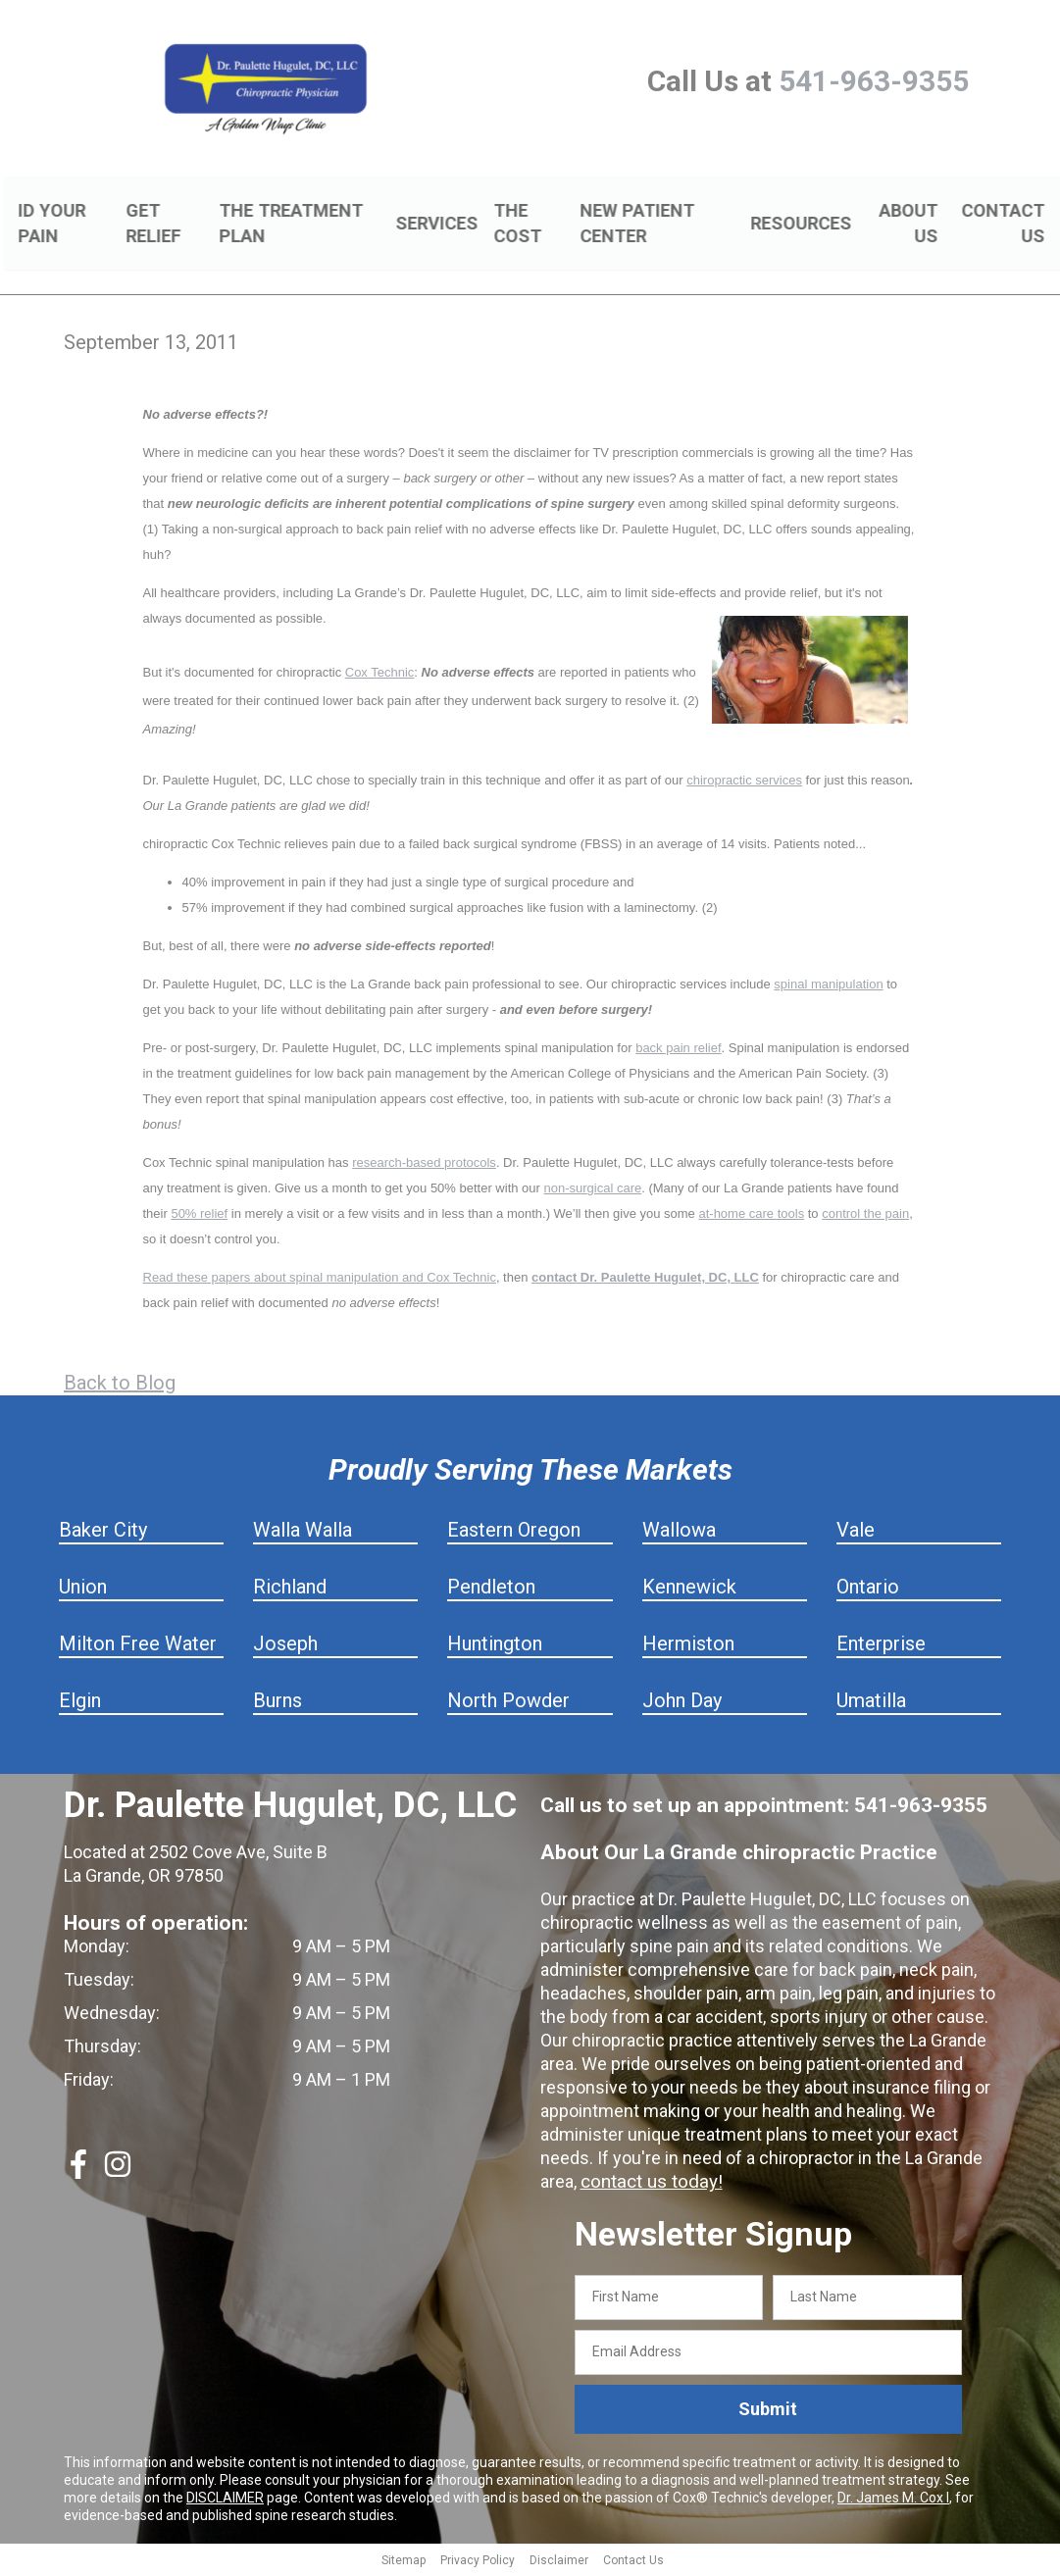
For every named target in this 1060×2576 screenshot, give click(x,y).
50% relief (199, 1216)
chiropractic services (744, 783)
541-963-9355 (874, 81)
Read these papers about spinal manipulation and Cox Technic (319, 1280)
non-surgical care (593, 1191)
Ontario (867, 1589)
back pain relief (678, 1050)
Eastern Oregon (513, 1532)
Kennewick (689, 1589)
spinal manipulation (828, 987)
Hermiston (688, 1646)
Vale (855, 1532)
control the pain (865, 1216)
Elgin (80, 1703)
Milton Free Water (138, 1646)
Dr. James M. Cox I (893, 2499)
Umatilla (871, 1703)
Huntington (494, 1646)
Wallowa (679, 1532)
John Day (682, 1703)
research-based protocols (424, 1165)
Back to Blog (120, 1385)
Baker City (103, 1532)
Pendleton (491, 1589)
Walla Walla (302, 1532)
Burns (277, 1703)
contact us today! (648, 2184)
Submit (767, 2411)
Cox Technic (380, 675)
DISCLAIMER (225, 2499)
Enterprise (881, 1646)
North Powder (508, 1703)
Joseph (285, 1646)
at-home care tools (751, 1216)
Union (83, 1589)
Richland (290, 1589)
